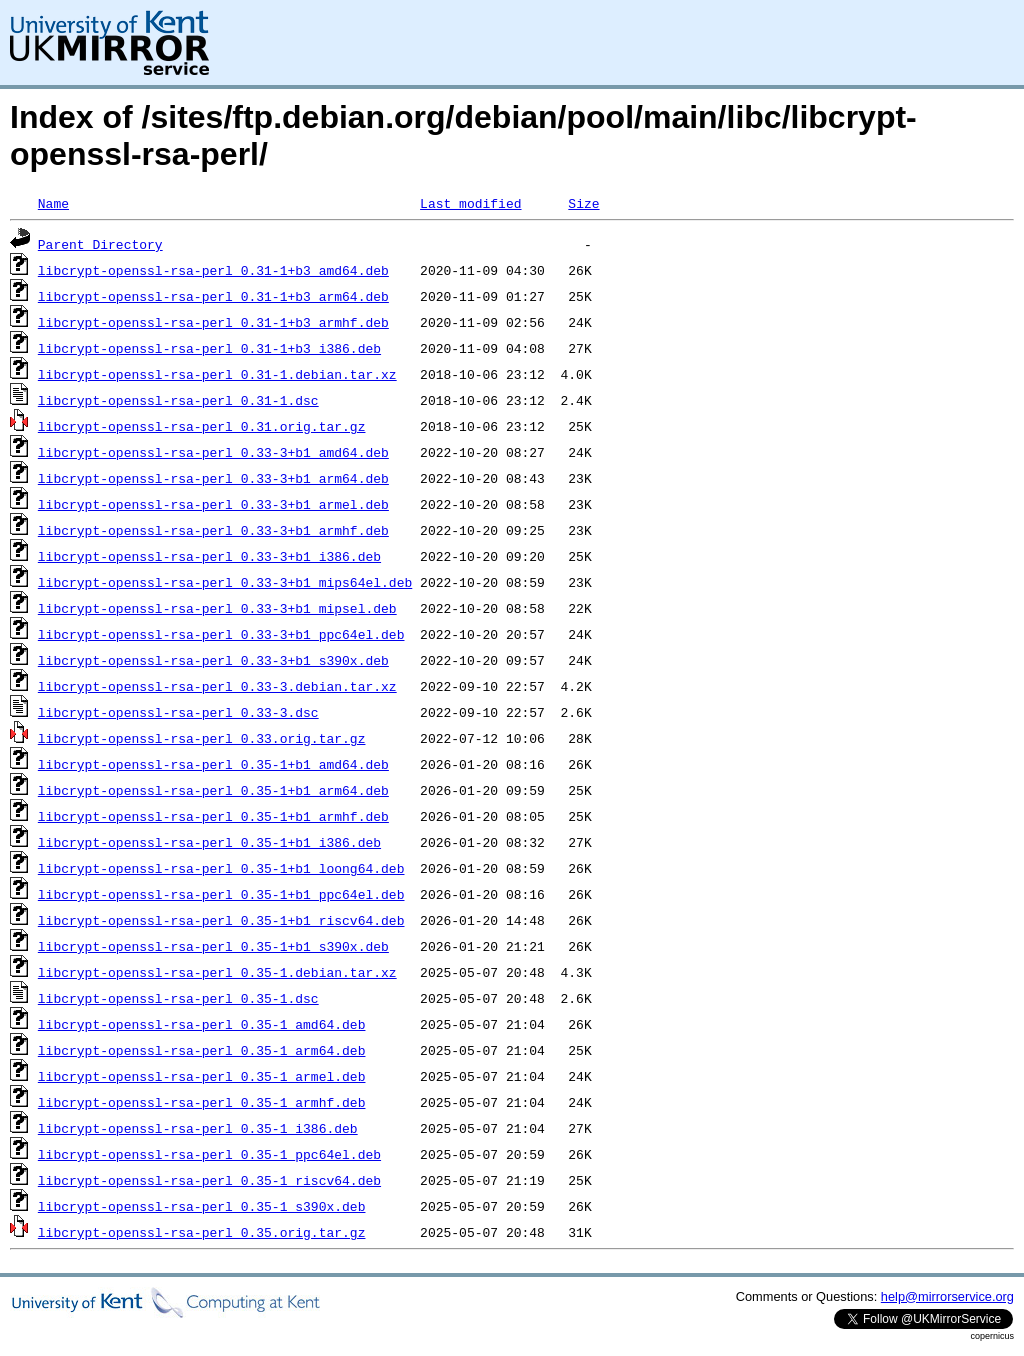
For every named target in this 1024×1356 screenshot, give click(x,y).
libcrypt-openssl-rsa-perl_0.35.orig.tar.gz (202, 1232)
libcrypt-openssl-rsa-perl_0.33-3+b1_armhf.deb (213, 530)
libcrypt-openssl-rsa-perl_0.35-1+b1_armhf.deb (213, 816)
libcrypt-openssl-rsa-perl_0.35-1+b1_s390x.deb (213, 946)
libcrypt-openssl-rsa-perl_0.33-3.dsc (178, 712)
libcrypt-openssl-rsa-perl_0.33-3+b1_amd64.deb (213, 452)
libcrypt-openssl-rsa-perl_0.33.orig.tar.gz (202, 738)
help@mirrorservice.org (947, 1296)
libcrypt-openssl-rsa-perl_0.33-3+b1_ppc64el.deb (221, 634)
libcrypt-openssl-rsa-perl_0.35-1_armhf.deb (202, 1102)
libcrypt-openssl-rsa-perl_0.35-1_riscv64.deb (209, 1180)
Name (53, 203)
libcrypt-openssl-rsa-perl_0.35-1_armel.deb (202, 1076)
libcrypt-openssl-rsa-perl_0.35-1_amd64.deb (202, 1024)
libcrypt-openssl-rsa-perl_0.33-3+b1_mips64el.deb (225, 582)
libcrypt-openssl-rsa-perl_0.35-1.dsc (178, 998)
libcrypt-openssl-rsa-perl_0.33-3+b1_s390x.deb (213, 660)
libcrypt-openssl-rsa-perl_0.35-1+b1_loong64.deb (221, 868)
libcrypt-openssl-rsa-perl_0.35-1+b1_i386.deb (209, 842)
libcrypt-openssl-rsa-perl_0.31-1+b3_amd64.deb (213, 270)
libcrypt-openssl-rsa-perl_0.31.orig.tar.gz (202, 426)
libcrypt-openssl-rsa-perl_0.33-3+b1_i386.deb (209, 556)
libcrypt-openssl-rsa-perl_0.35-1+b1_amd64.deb (213, 764)
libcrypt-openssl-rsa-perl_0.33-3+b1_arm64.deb (213, 478)
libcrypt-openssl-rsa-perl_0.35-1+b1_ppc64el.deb (221, 894)
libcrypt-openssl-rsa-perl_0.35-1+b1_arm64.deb (213, 790)
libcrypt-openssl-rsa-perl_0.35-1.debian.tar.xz (217, 972)
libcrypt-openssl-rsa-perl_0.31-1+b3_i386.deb (209, 348)
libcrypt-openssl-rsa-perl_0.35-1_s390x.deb (202, 1206)
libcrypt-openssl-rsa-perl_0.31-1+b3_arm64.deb (213, 296)
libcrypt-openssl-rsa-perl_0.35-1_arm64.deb (202, 1050)
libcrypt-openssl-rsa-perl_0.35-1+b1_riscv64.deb (221, 920)
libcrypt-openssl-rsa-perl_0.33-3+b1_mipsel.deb (217, 608)
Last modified (470, 203)
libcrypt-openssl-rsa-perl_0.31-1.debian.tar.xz (217, 374)
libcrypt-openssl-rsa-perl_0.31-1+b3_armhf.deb (213, 322)
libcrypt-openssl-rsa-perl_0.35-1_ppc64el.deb (209, 1154)
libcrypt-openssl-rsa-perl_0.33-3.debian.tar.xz (217, 686)
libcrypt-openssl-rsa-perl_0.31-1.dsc (178, 400)
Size (583, 203)
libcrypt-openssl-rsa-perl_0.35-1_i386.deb (198, 1128)
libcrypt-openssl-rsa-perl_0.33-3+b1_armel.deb (213, 504)
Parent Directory (100, 244)
